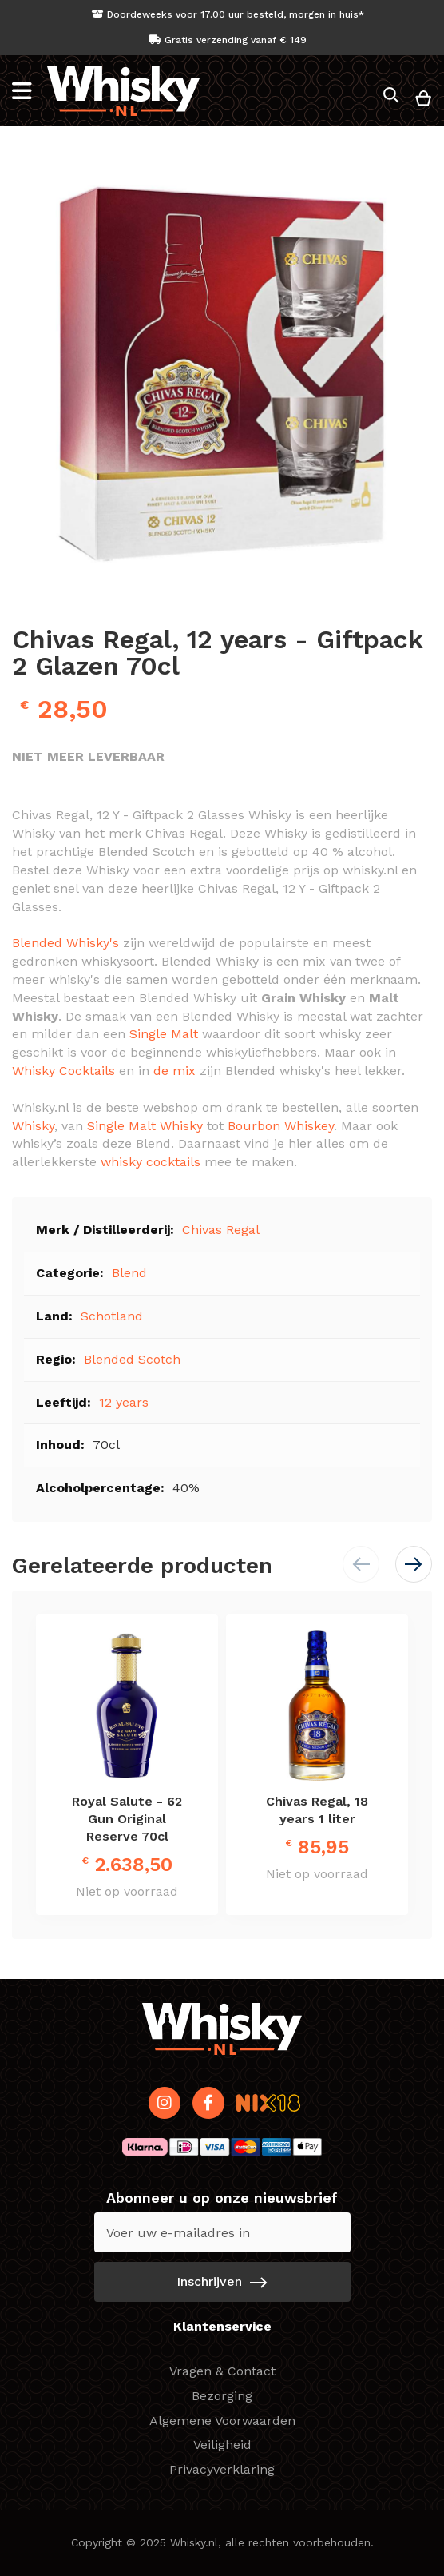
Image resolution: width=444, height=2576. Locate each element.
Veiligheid (222, 2444)
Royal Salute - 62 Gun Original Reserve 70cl (127, 1819)
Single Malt (163, 1033)
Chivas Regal (221, 1229)
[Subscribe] (222, 2282)
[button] (413, 1564)
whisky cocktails (150, 1161)
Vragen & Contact (222, 2371)
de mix (174, 1070)
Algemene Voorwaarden (222, 2420)
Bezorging (222, 2395)
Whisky (33, 1125)
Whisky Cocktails (63, 1070)
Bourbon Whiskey (281, 1125)
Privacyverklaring (222, 2469)
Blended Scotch (132, 1359)
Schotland (112, 1316)
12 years (124, 1402)
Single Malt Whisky (145, 1125)
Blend (129, 1272)
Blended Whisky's (65, 942)
